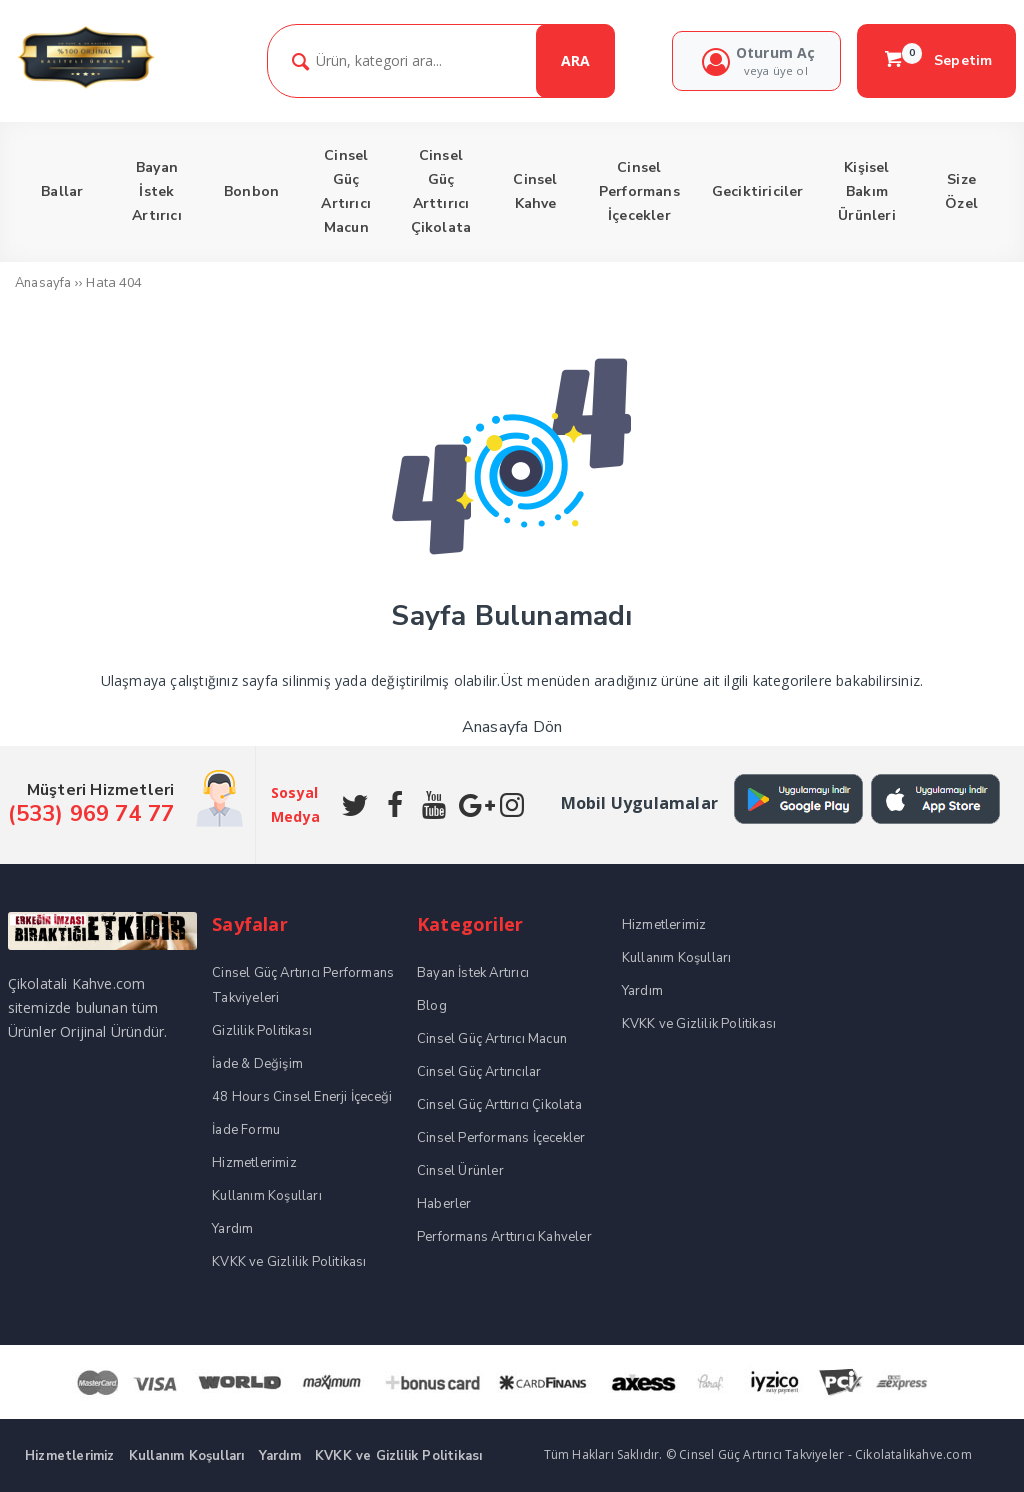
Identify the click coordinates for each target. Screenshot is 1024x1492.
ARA (575, 60)
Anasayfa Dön (512, 727)
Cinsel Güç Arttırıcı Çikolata (499, 1105)
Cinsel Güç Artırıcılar (479, 1072)
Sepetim (937, 60)
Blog (432, 1006)
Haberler (444, 1204)
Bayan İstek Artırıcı (473, 973)
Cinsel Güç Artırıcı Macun (492, 1039)
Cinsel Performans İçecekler (501, 1138)
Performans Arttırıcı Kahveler (504, 1237)
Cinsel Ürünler (460, 1171)
